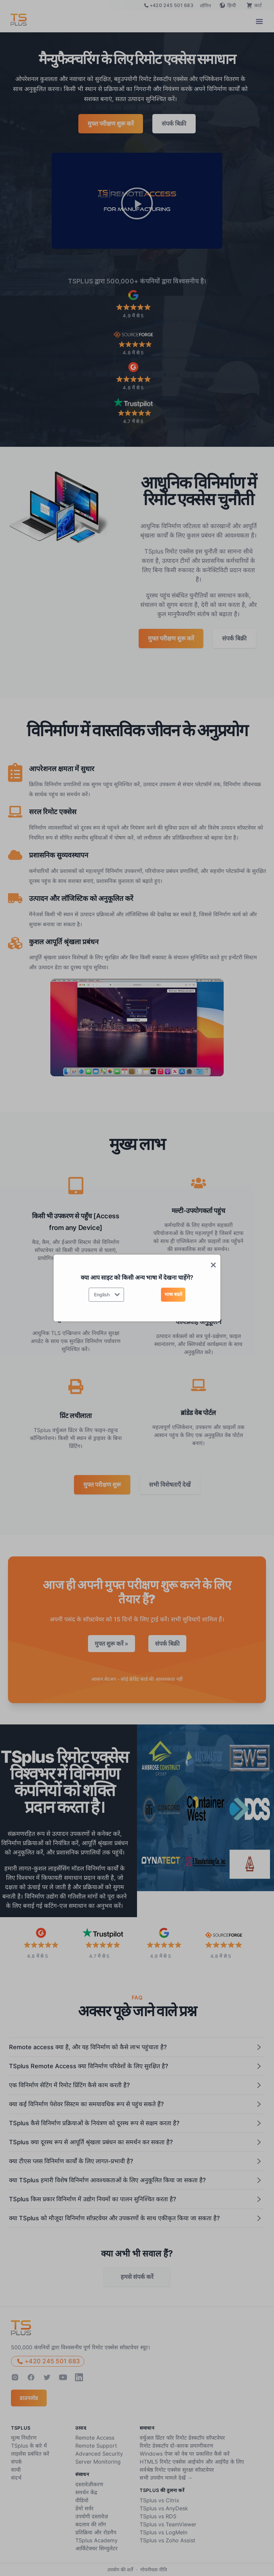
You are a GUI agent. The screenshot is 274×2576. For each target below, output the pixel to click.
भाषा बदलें (173, 1294)
